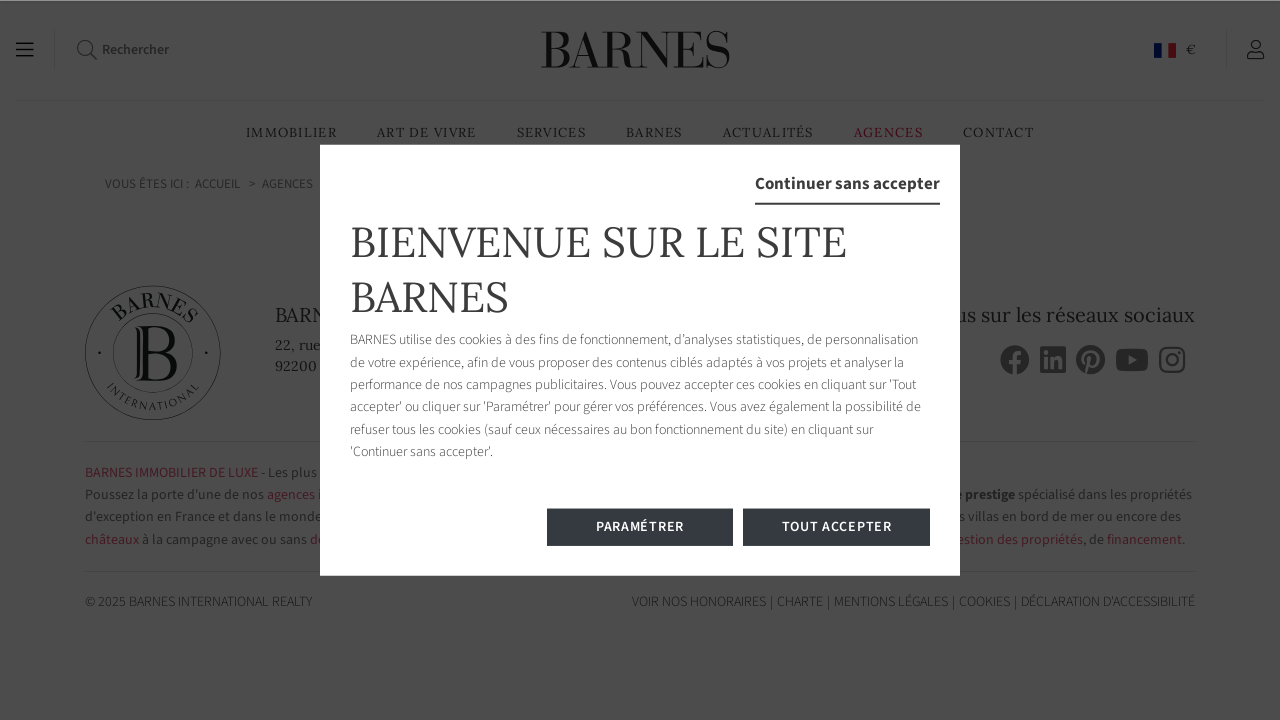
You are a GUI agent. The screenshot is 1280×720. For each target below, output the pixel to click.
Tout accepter (837, 526)
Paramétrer (640, 526)
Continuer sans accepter (847, 184)
